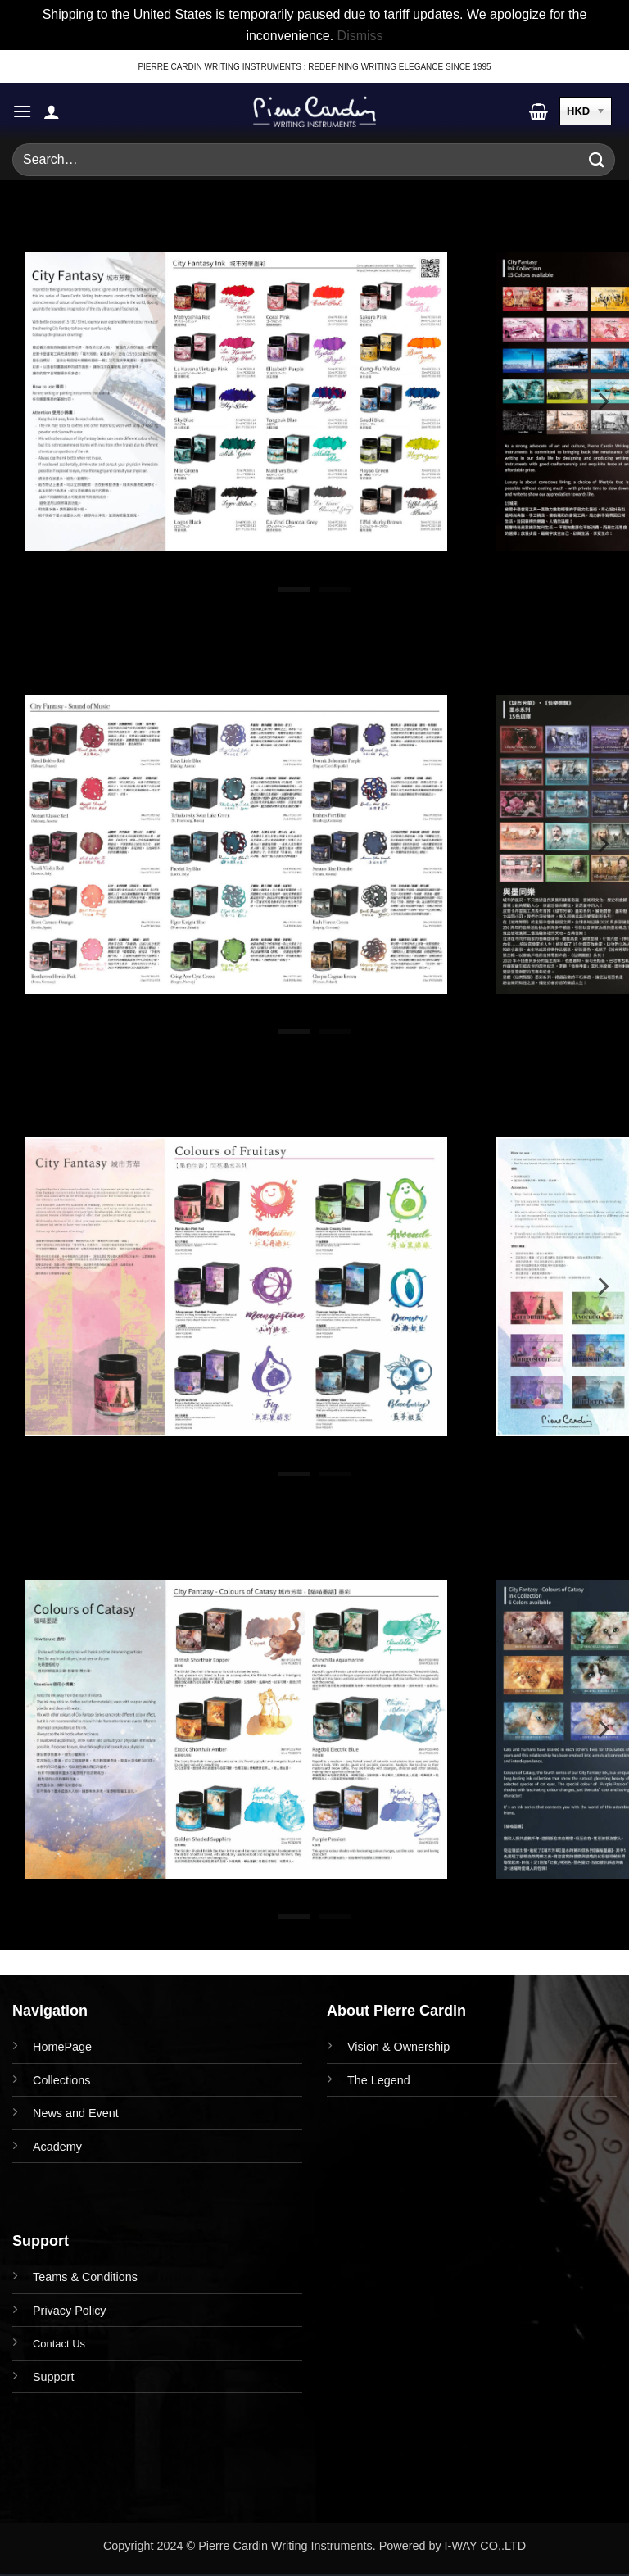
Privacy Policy (69, 2310)
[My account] (51, 111)
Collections (61, 2080)
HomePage (62, 2046)
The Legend (378, 2080)
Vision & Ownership (398, 2046)
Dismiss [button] (360, 36)
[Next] (602, 401)
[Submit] (597, 160)
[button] (22, 111)
